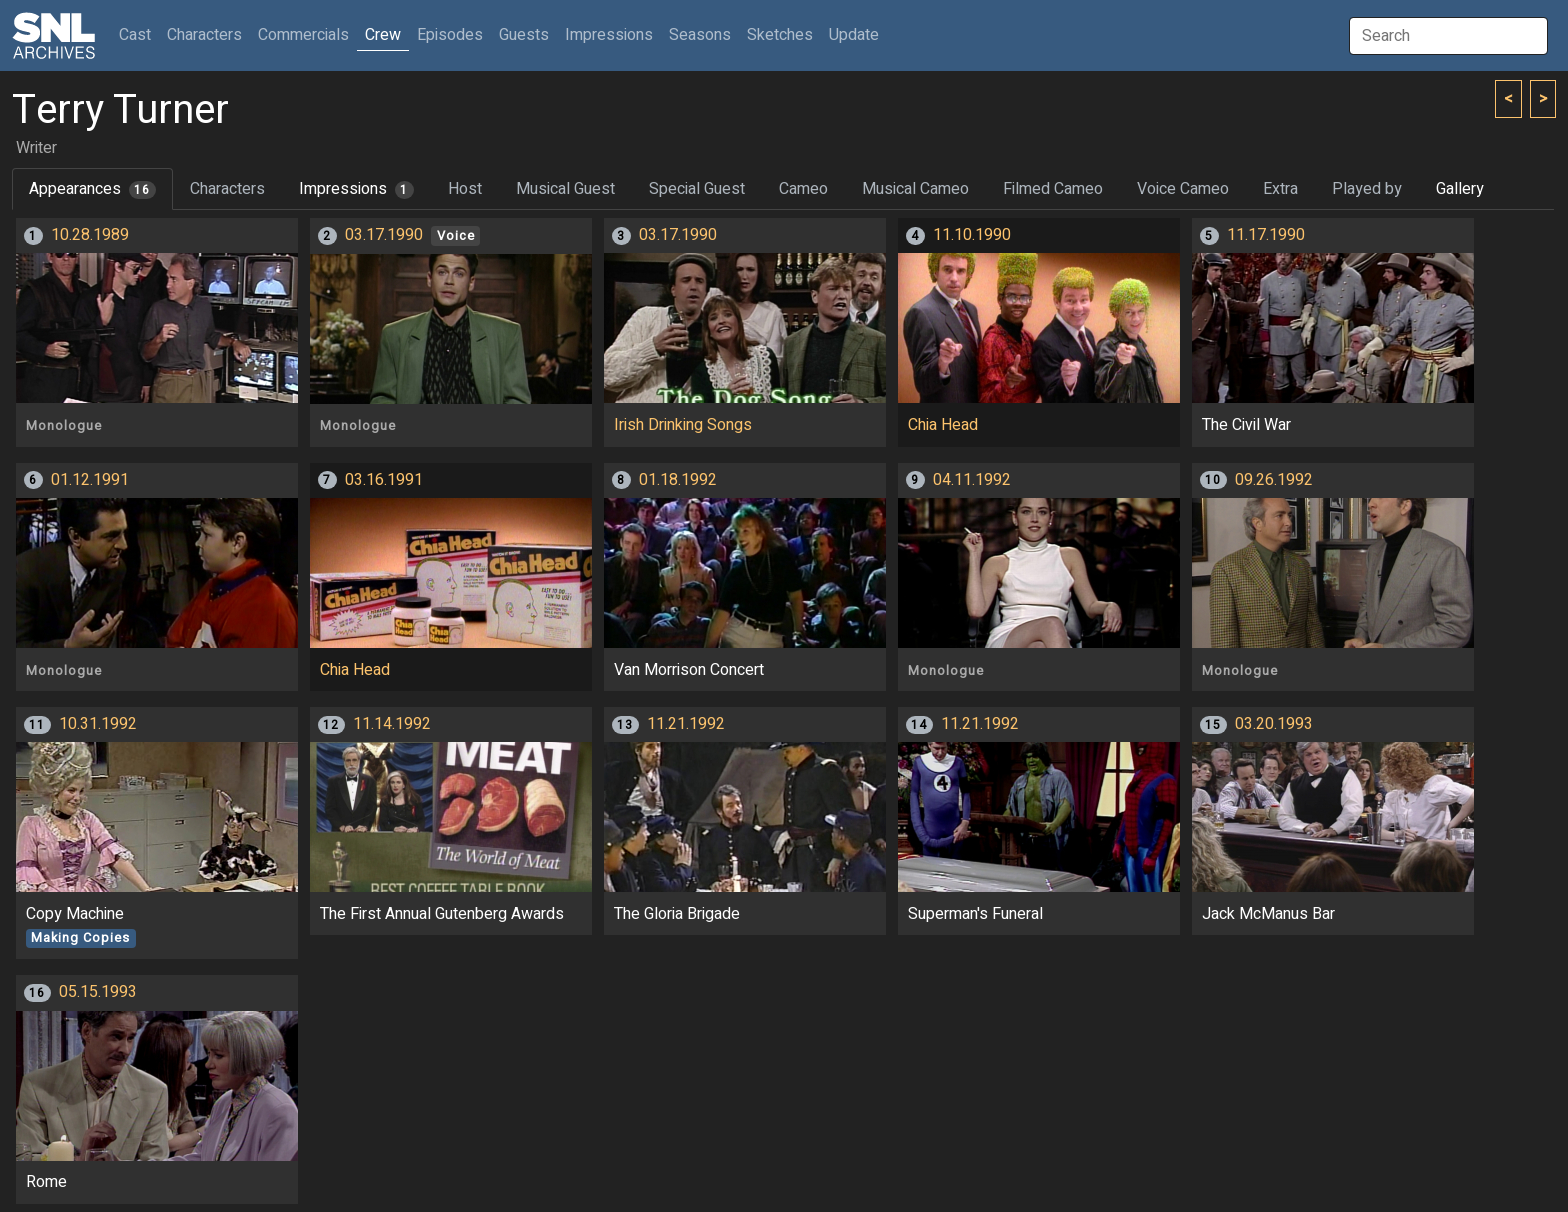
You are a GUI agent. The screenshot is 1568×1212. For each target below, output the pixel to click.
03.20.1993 (1274, 724)
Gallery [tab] (1460, 189)
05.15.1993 (98, 992)
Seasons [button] (700, 35)
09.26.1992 (1274, 480)
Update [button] (854, 35)
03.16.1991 (384, 480)
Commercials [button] (303, 35)
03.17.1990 (384, 235)
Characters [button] (204, 35)
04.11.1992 (972, 480)
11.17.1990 (1266, 235)
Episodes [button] (450, 35)
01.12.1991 (90, 480)
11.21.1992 (686, 724)
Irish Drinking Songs (683, 425)
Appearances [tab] (92, 189)
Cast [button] (139, 34)
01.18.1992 (678, 480)
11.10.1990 (972, 235)
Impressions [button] (609, 35)
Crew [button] (383, 35)
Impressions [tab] (356, 189)
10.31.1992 (98, 724)
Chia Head (943, 425)
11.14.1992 (392, 724)
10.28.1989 (90, 235)
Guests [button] (524, 35)
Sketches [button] (780, 35)
